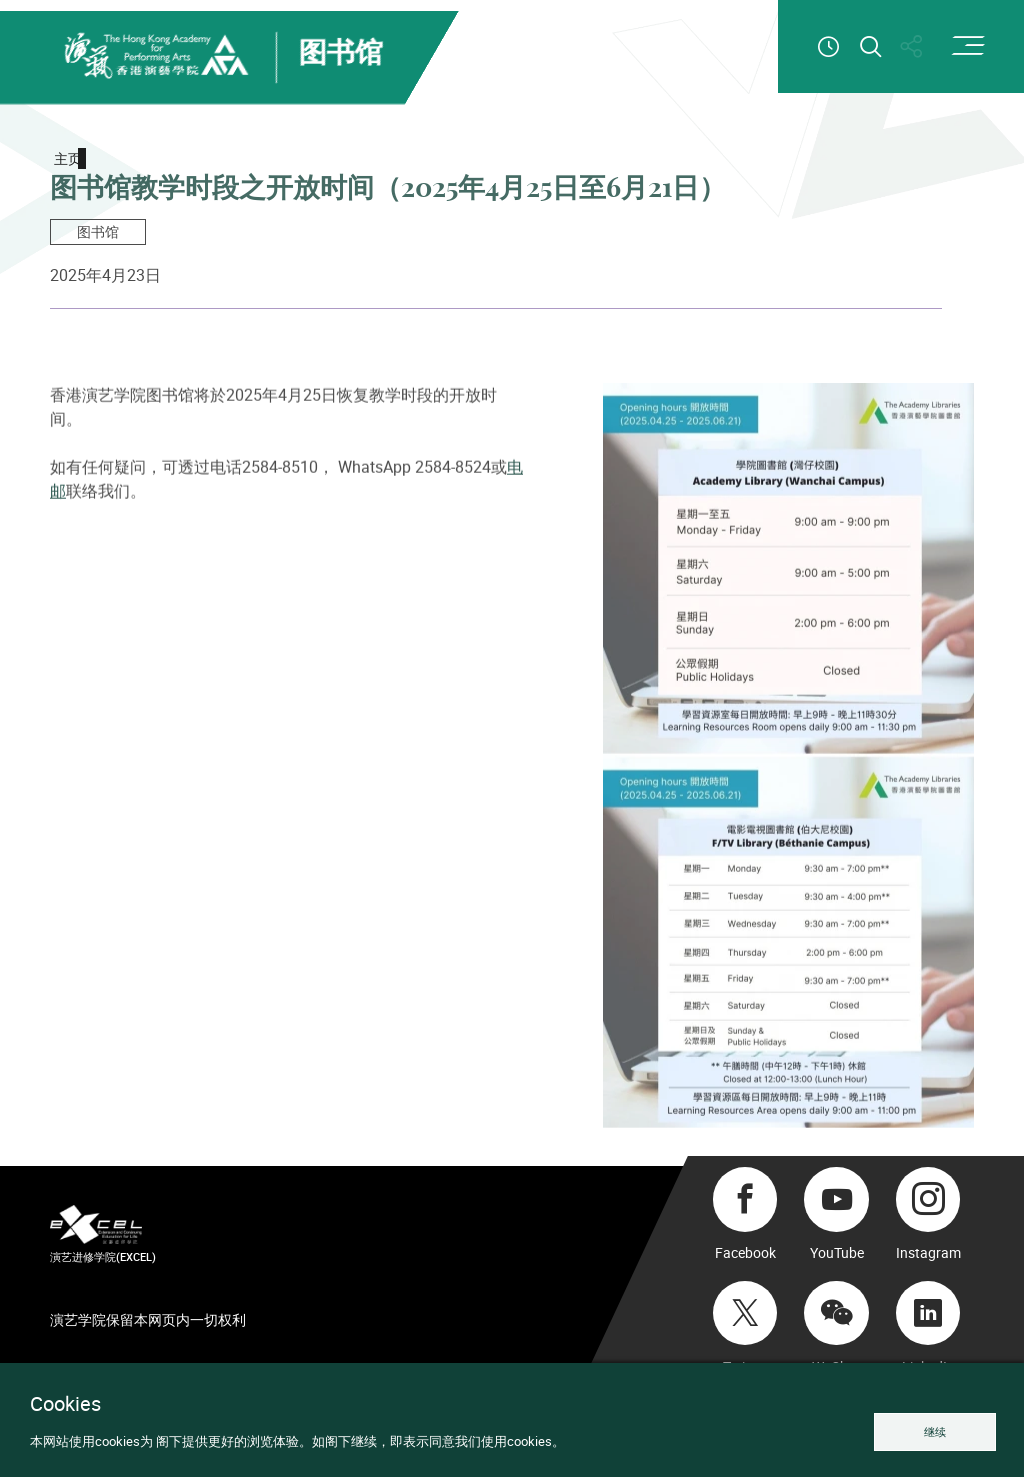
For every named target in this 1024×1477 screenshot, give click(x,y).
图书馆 (98, 231)
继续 (935, 1431)
